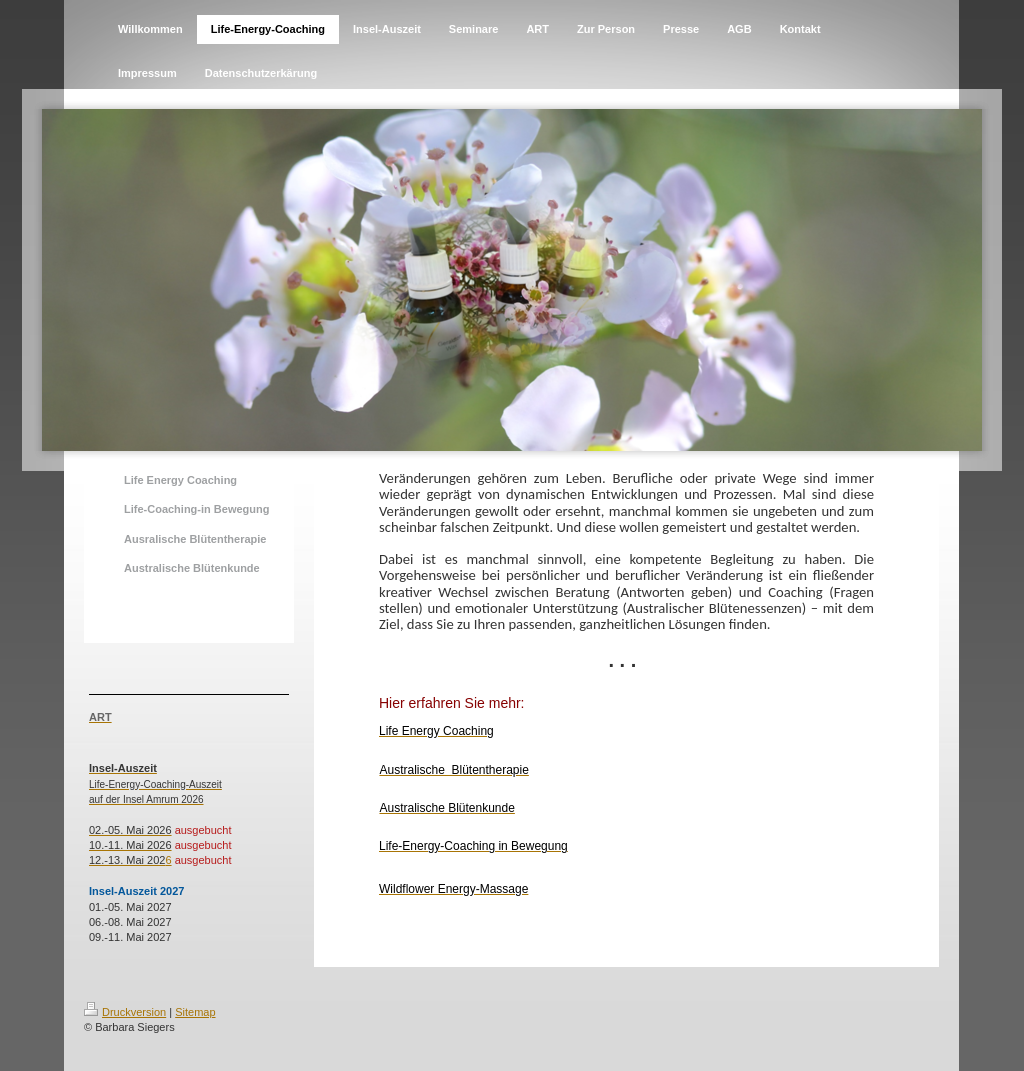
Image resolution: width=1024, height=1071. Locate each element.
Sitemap (195, 1012)
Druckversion (125, 1012)
